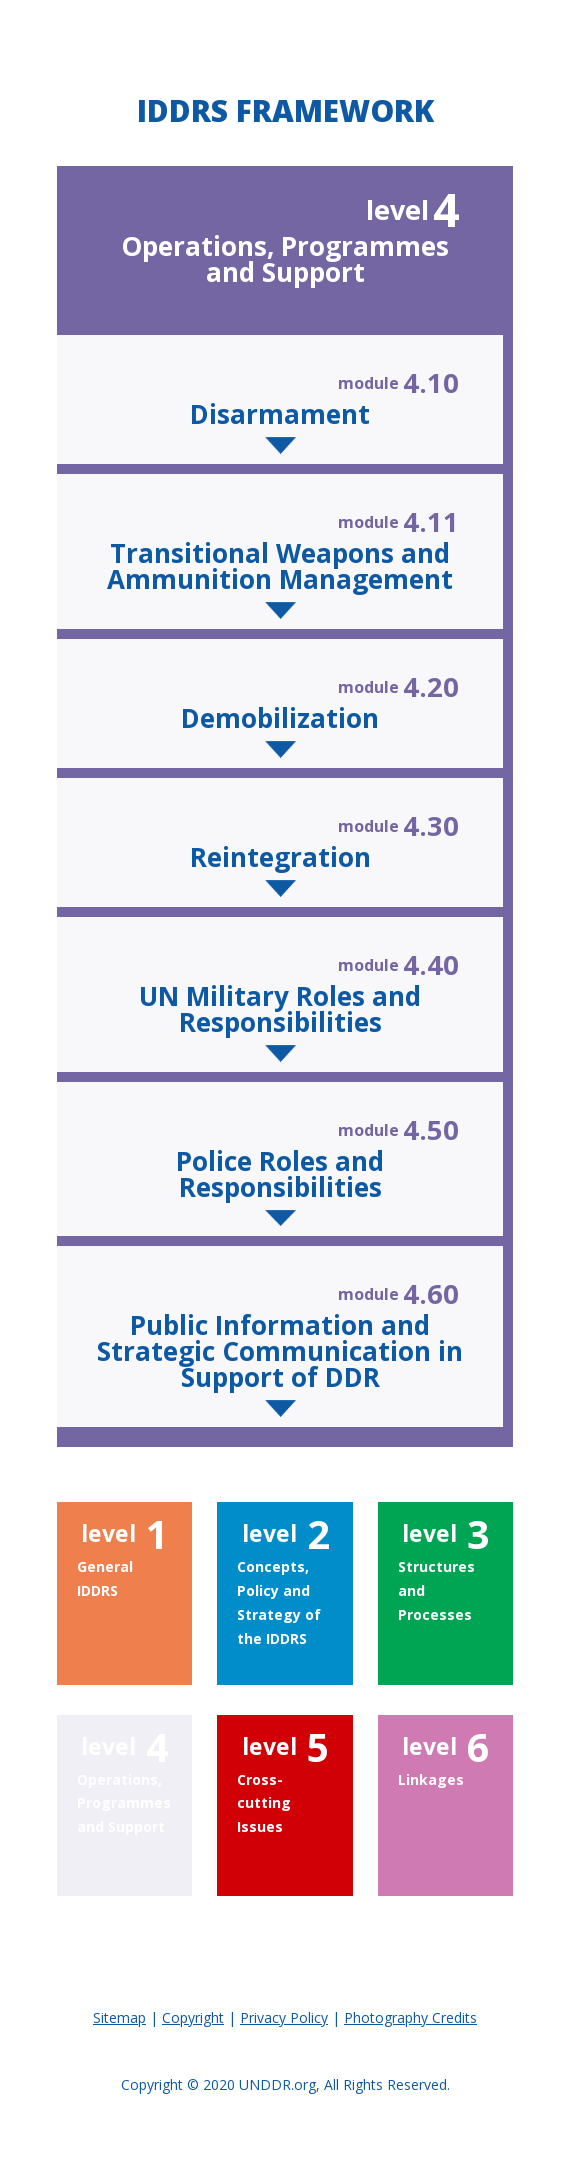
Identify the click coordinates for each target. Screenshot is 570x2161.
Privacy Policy (284, 2017)
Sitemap (119, 2017)
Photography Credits (410, 2017)
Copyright (193, 2017)
